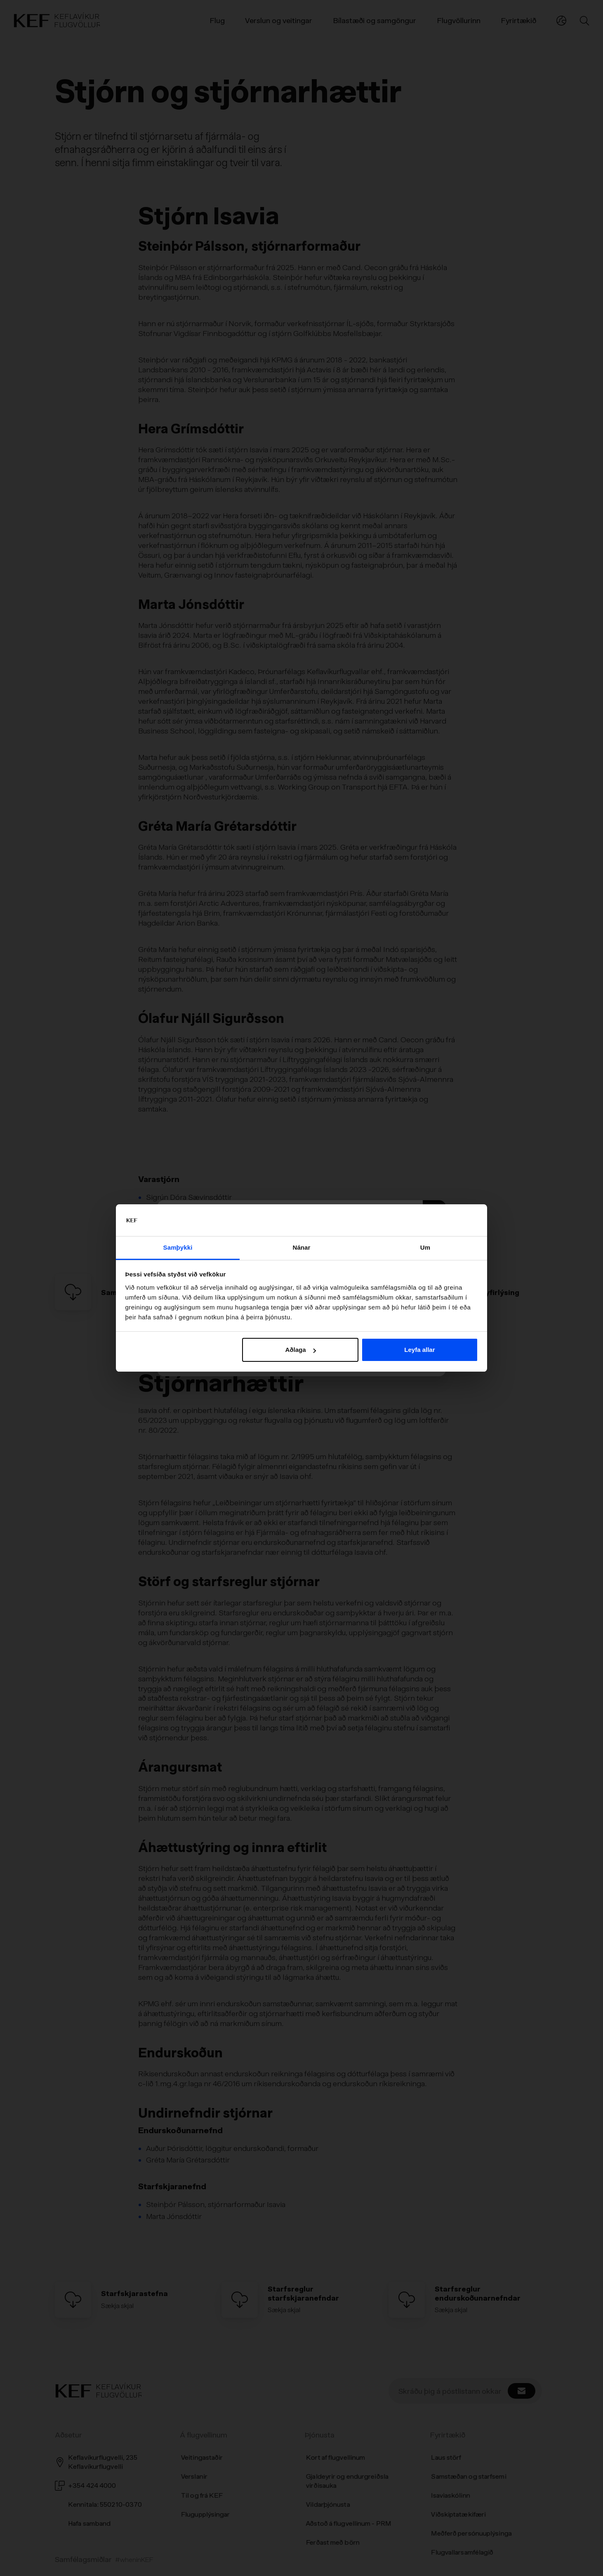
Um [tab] (425, 1247)
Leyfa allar (419, 1349)
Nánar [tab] (301, 1247)
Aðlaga (300, 1349)
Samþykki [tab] (178, 1247)
